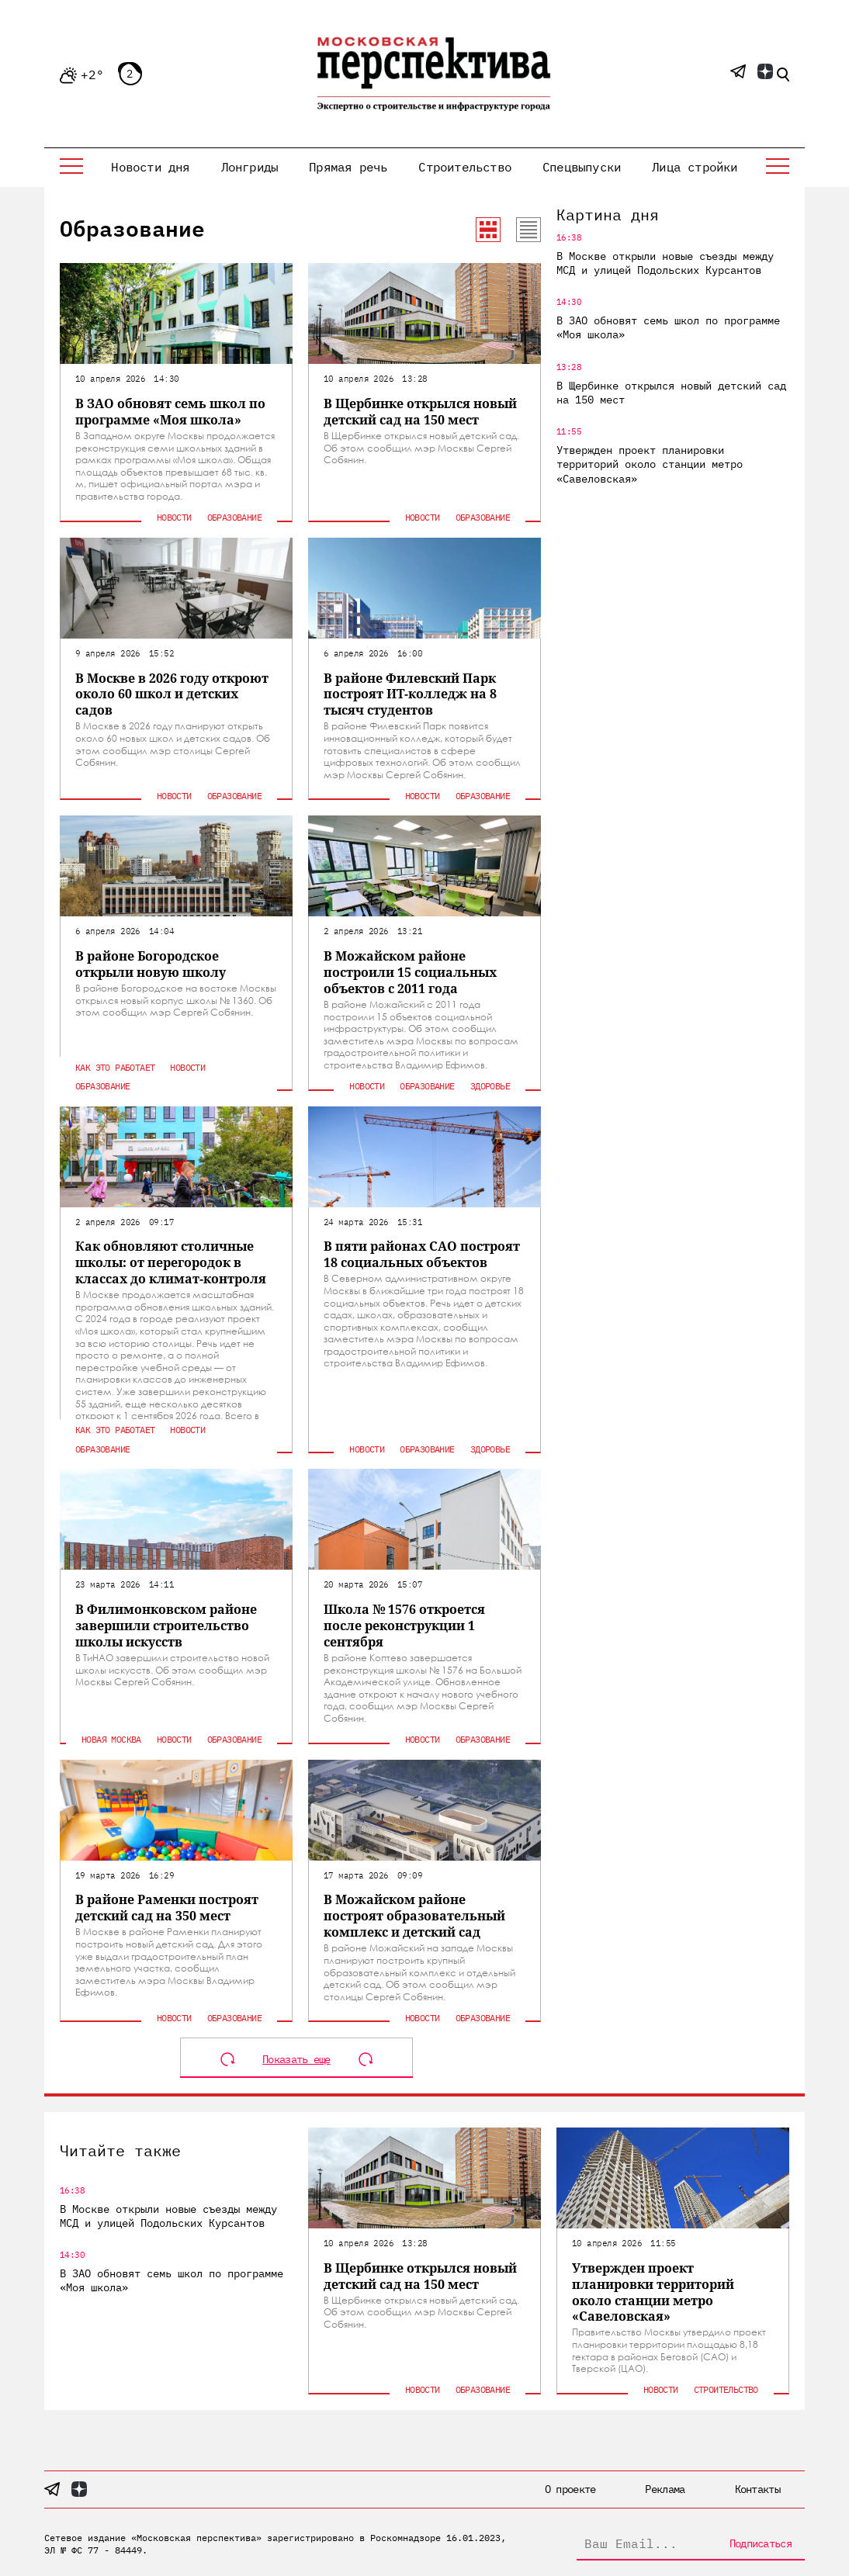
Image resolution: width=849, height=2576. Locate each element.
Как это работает (114, 1067)
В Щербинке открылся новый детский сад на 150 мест (671, 393)
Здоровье (490, 1086)
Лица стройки (694, 167)
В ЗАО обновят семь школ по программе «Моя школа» (668, 327)
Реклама (664, 2489)
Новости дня (150, 167)
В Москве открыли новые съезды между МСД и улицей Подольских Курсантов (665, 263)
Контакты (757, 2489)
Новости (174, 517)
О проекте (570, 2489)
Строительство (464, 167)
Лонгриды (250, 167)
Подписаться (760, 2543)
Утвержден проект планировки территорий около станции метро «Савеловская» (649, 464)
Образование (234, 517)
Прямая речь (348, 167)
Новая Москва (111, 1739)
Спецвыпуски (581, 167)
